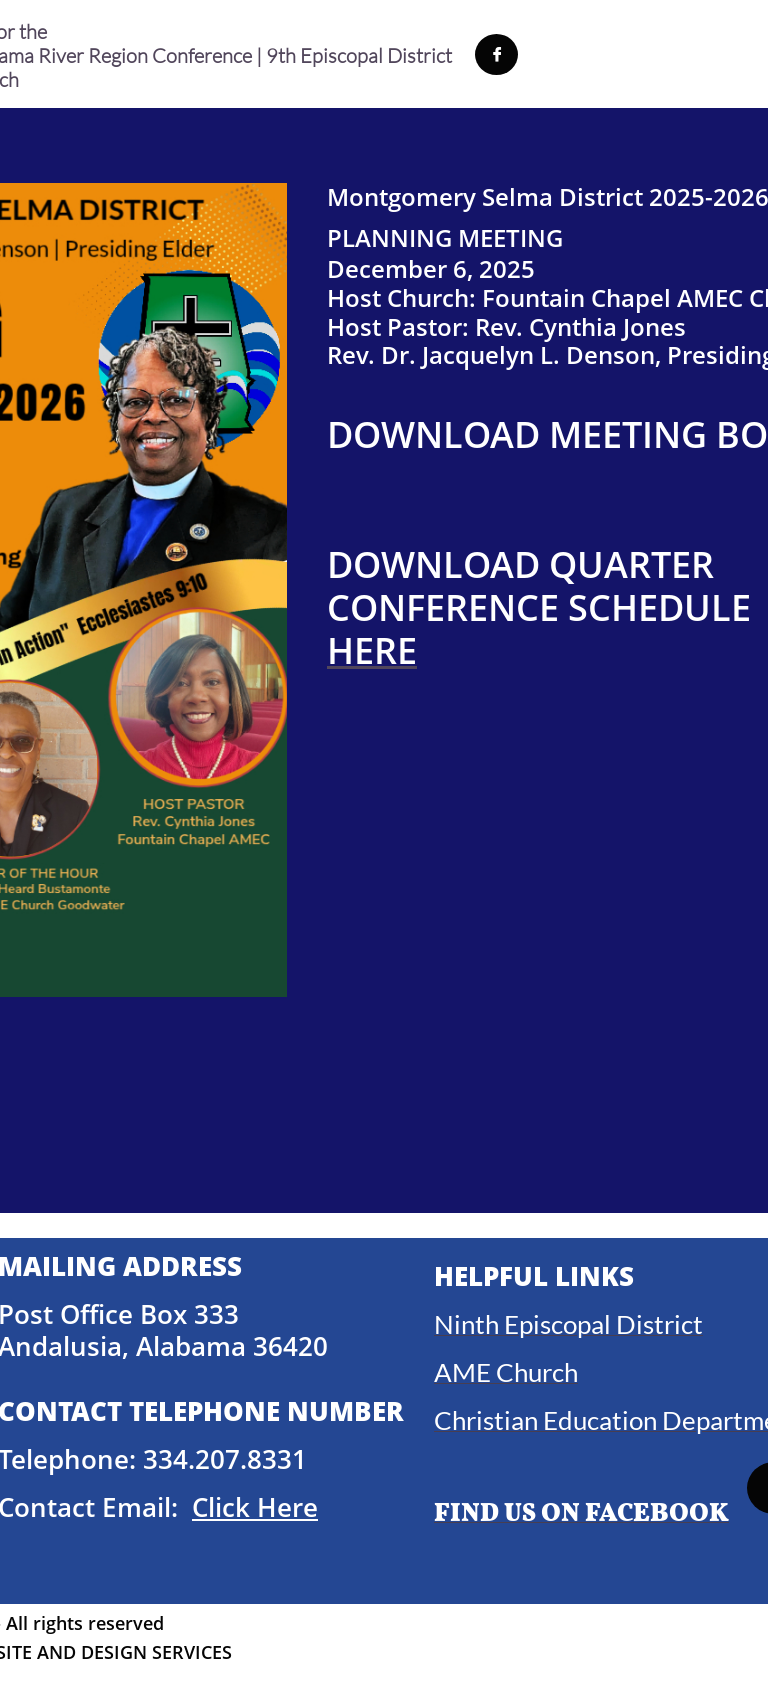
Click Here (255, 1507)
